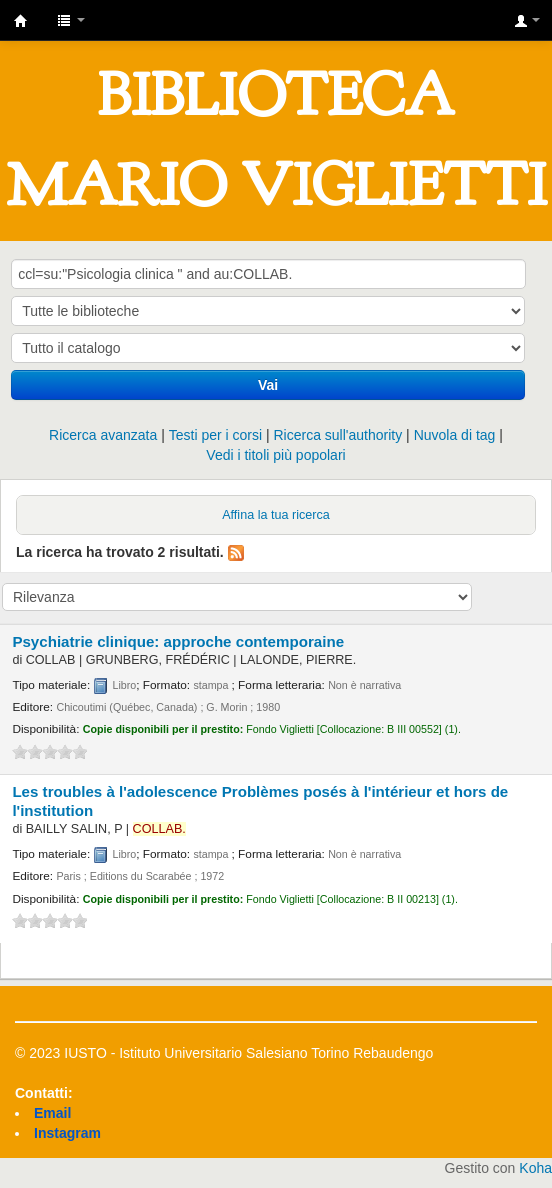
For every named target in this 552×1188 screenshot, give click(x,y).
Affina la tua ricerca (276, 515)
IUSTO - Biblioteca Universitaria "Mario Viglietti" (21, 21)
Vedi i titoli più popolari (275, 455)
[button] (71, 20)
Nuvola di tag (455, 435)
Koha (535, 1168)
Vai (268, 385)
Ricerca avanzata (103, 435)
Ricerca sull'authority (337, 435)
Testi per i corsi (215, 435)
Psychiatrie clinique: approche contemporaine (178, 641)
